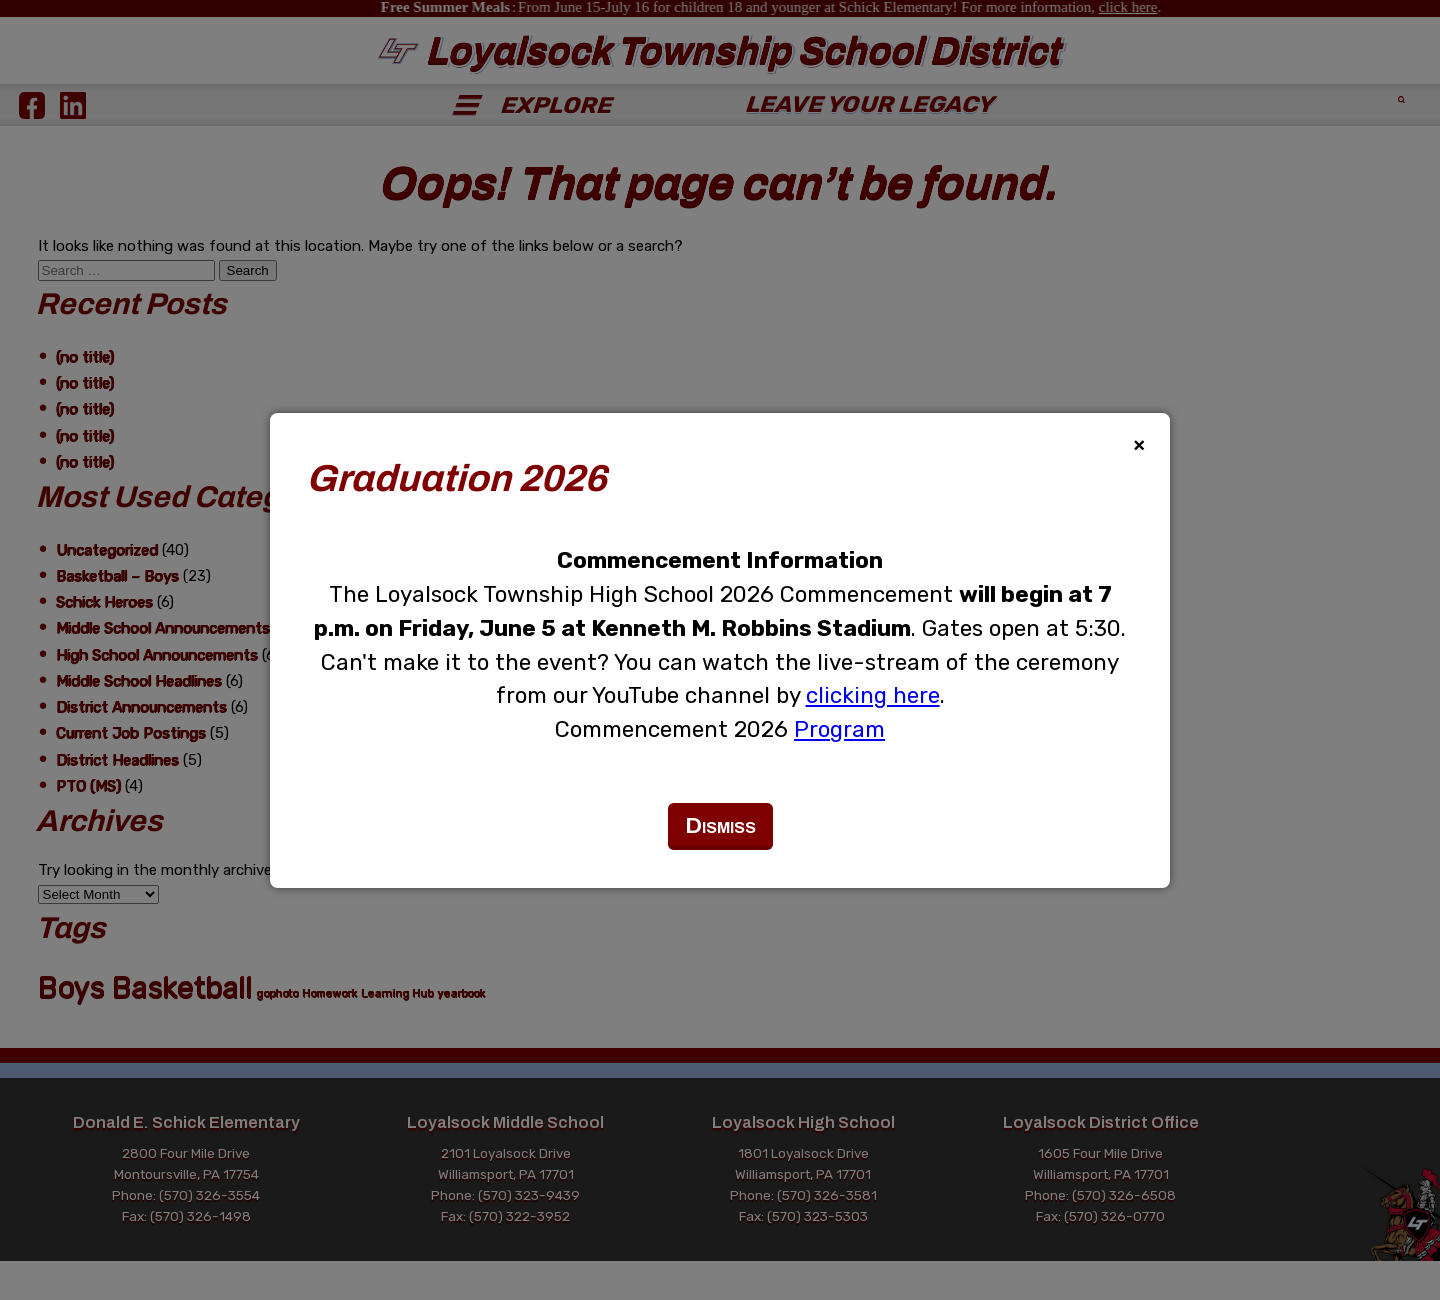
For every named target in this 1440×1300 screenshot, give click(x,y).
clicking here (873, 695)
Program (839, 729)
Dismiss (720, 825)
